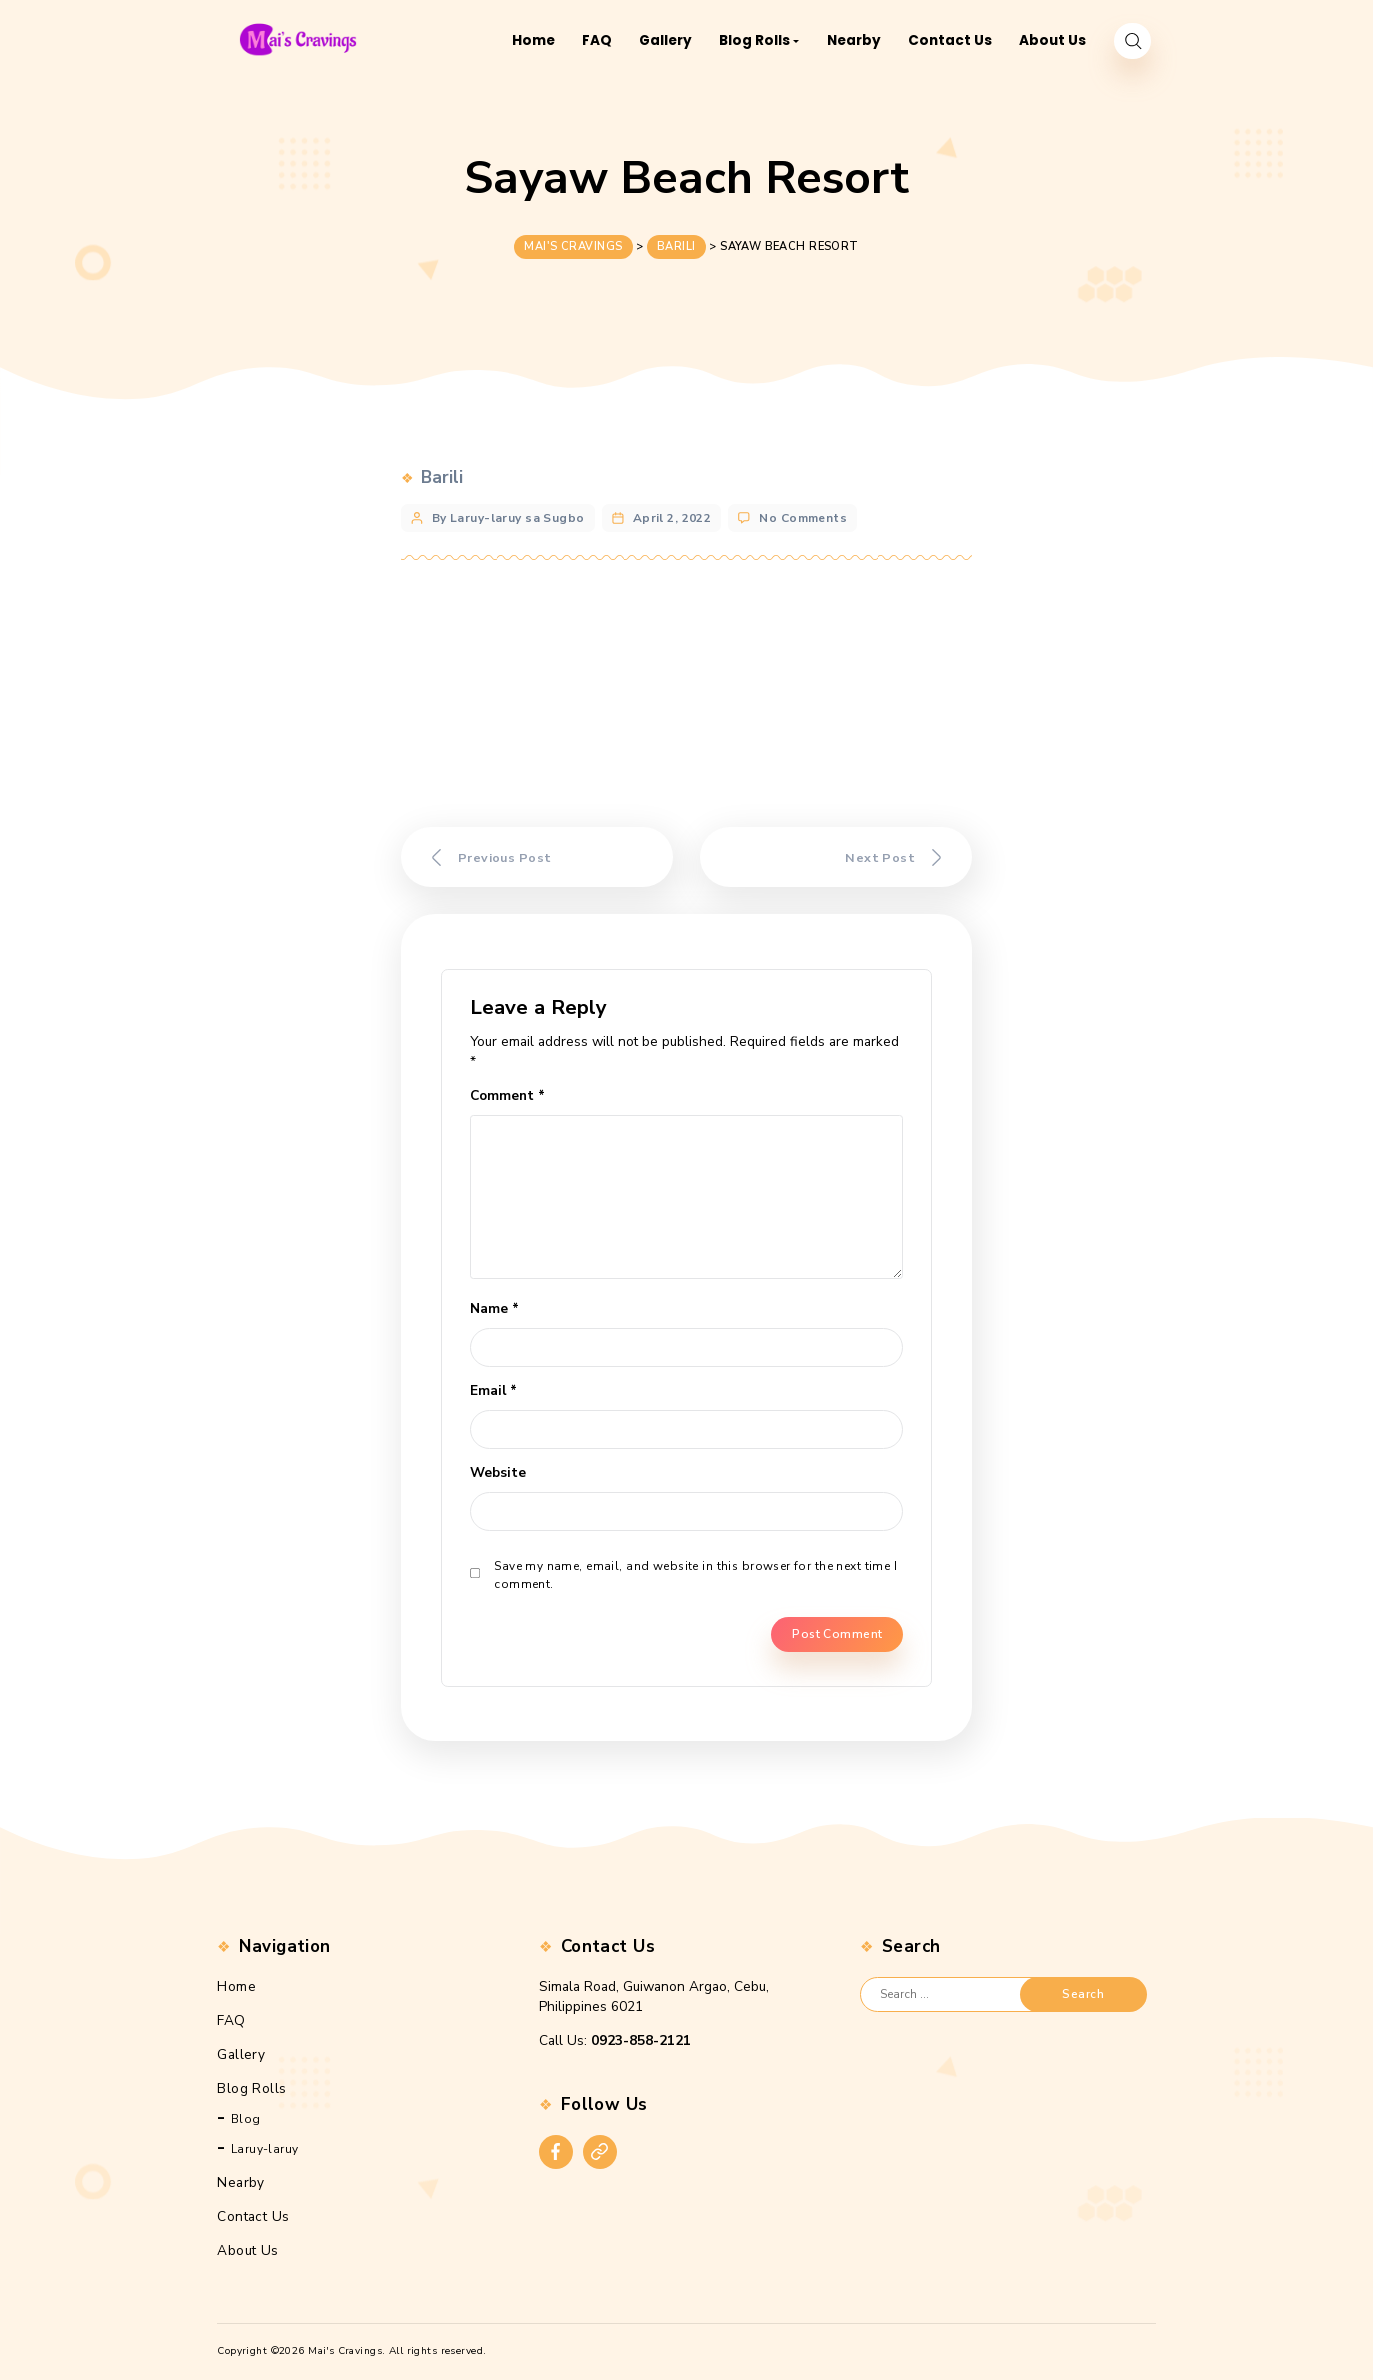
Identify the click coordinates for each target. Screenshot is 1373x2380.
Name (494, 1308)
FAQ (231, 2020)
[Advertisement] (687, 694)
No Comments (803, 512)
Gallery (241, 2054)
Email (493, 1390)
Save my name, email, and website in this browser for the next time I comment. (695, 1575)
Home (236, 1986)
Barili (442, 472)
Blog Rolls (251, 2088)
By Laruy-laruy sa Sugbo (508, 512)
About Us (247, 2250)
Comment (507, 1095)
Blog (246, 2119)
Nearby (241, 2182)
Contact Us (253, 2216)
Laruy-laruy (265, 2149)
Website (498, 1472)
